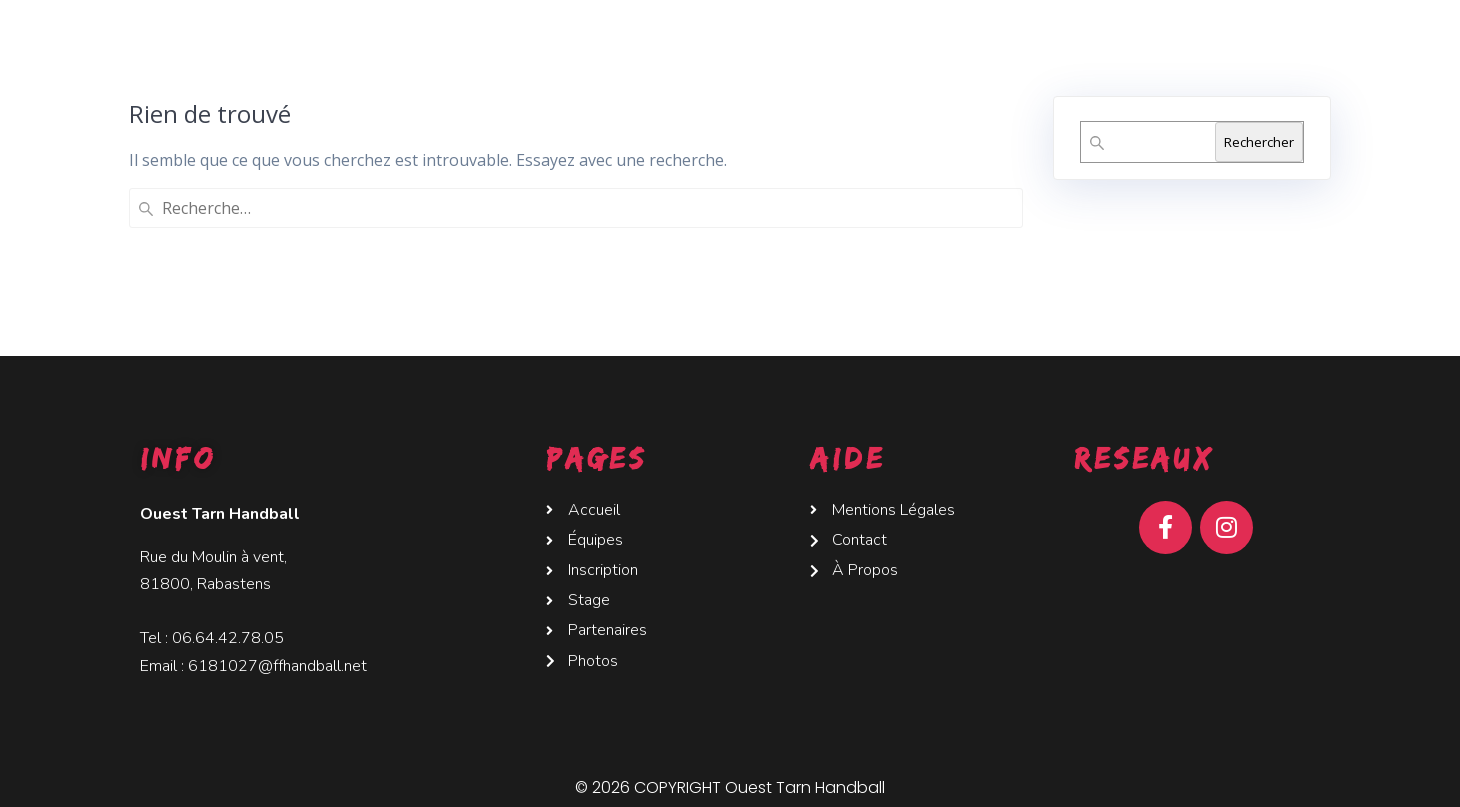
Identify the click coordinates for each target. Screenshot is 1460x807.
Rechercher (1259, 142)
